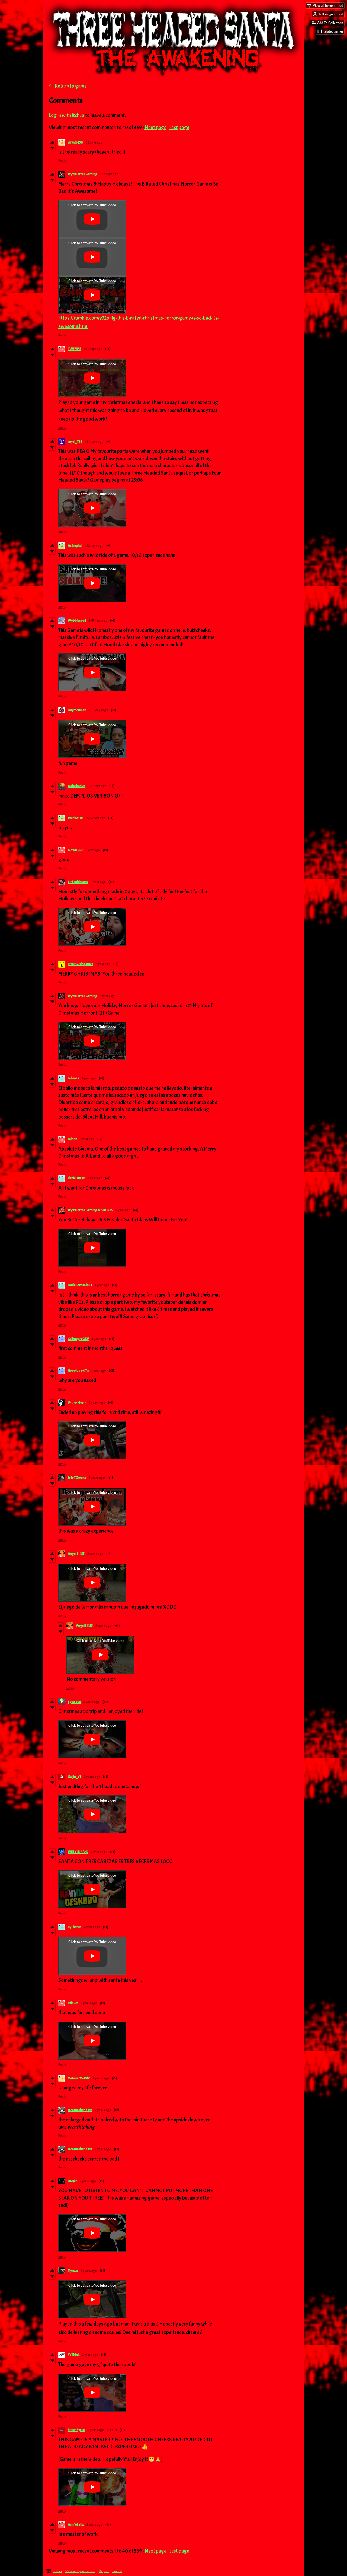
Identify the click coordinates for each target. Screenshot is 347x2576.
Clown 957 (75, 850)
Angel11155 (76, 1554)
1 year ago (92, 850)
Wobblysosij (77, 620)
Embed (117, 2571)
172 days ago (109, 174)
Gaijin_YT (74, 1777)
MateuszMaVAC (79, 2078)
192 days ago (94, 546)
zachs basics (76, 786)
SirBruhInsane (78, 882)
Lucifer (72, 2181)
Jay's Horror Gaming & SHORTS (90, 1210)
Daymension (77, 710)
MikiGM (73, 2003)
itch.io (57, 2571)
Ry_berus (74, 1927)
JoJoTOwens (77, 1478)
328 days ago (95, 818)
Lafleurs (73, 1078)
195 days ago (98, 620)
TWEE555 (74, 349)
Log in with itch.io (66, 115)
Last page (179, 127)
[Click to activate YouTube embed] (92, 219)
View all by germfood (80, 2571)
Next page (155, 127)
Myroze (73, 2271)
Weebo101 (75, 818)
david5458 (75, 142)
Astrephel (75, 546)
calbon (72, 1139)
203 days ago (98, 710)
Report (104, 2571)
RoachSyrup (76, 2430)
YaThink (73, 2355)
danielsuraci (76, 1178)
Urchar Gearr (77, 1402)
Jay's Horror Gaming (82, 174)
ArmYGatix (76, 2525)
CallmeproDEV (78, 1339)
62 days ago (94, 142)
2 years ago (97, 1402)
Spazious (74, 1702)
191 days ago (93, 349)
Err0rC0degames (80, 964)
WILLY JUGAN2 (78, 1852)
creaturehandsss (80, 2110)
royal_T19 (75, 442)
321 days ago (97, 786)
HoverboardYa (78, 1370)
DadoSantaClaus (80, 1285)
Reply (62, 160)
